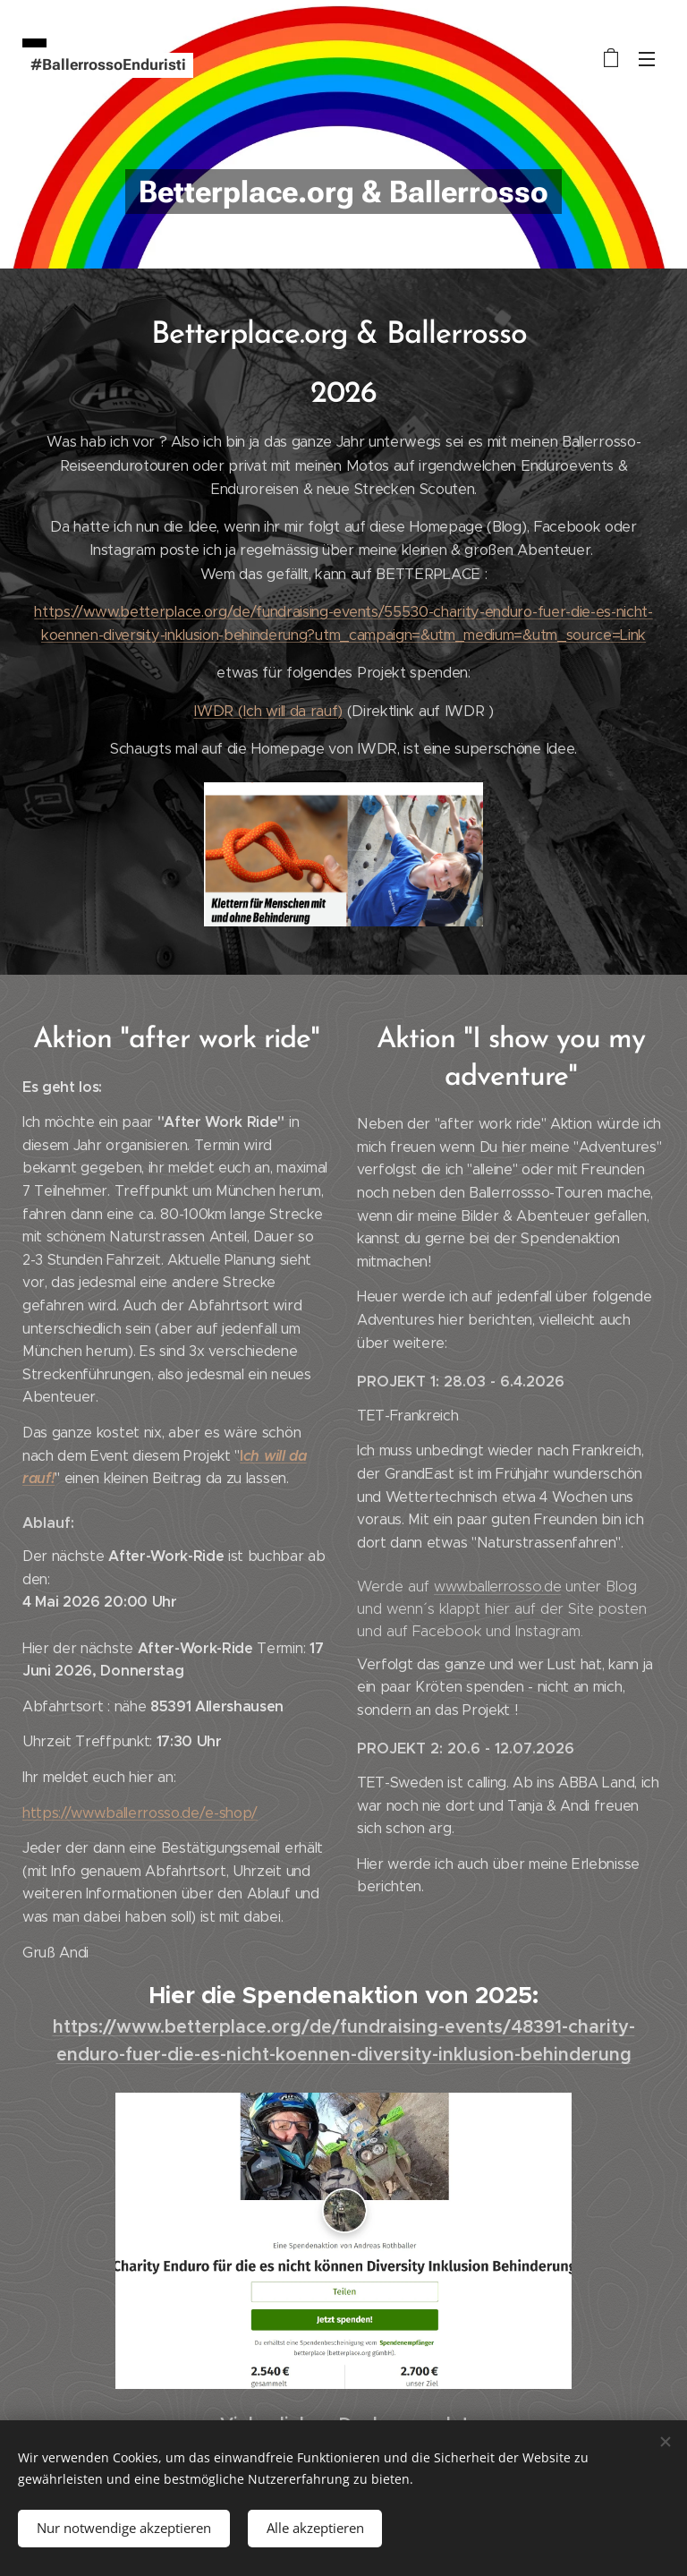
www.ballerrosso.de (497, 1586)
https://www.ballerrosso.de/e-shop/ (140, 1812)
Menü (647, 59)
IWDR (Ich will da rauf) (268, 710)
